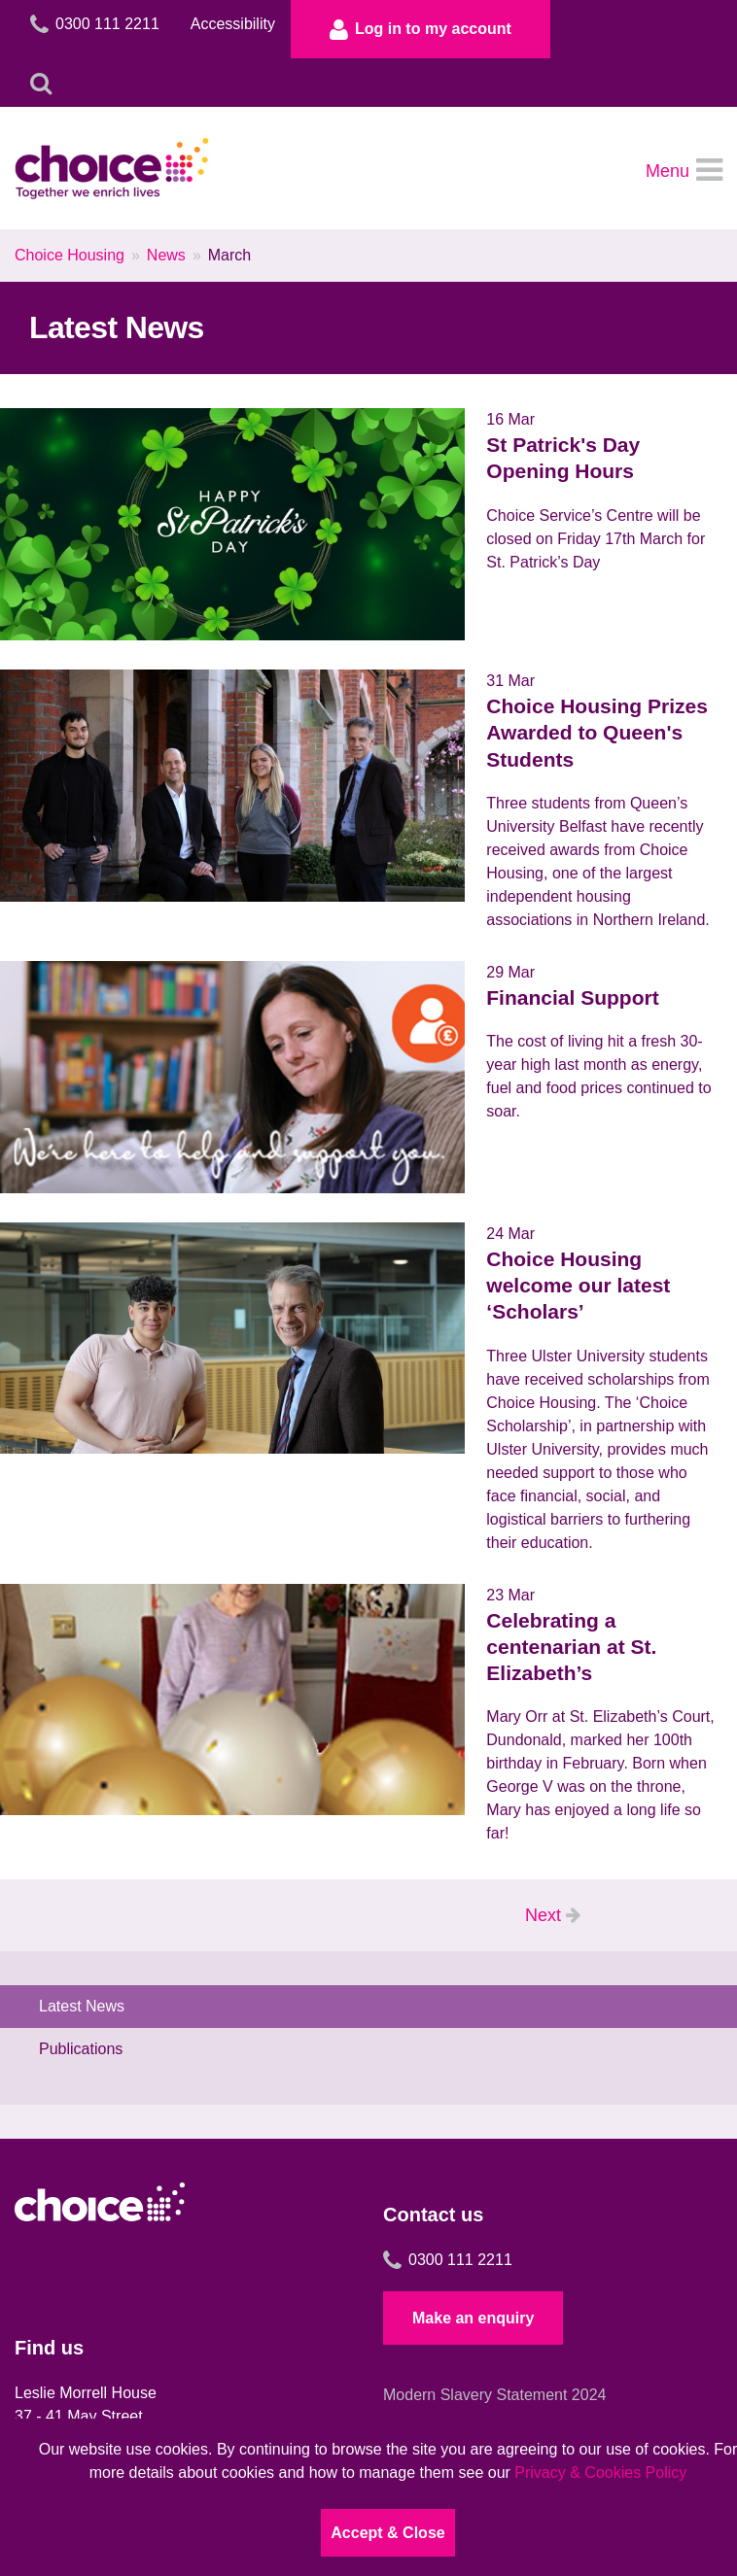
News (166, 255)
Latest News (81, 2006)
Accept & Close (387, 2532)
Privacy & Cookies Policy (600, 2472)
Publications (81, 2049)
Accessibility (233, 24)
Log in (420, 29)
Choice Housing (69, 255)
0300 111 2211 (447, 2260)
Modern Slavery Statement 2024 (494, 2395)
